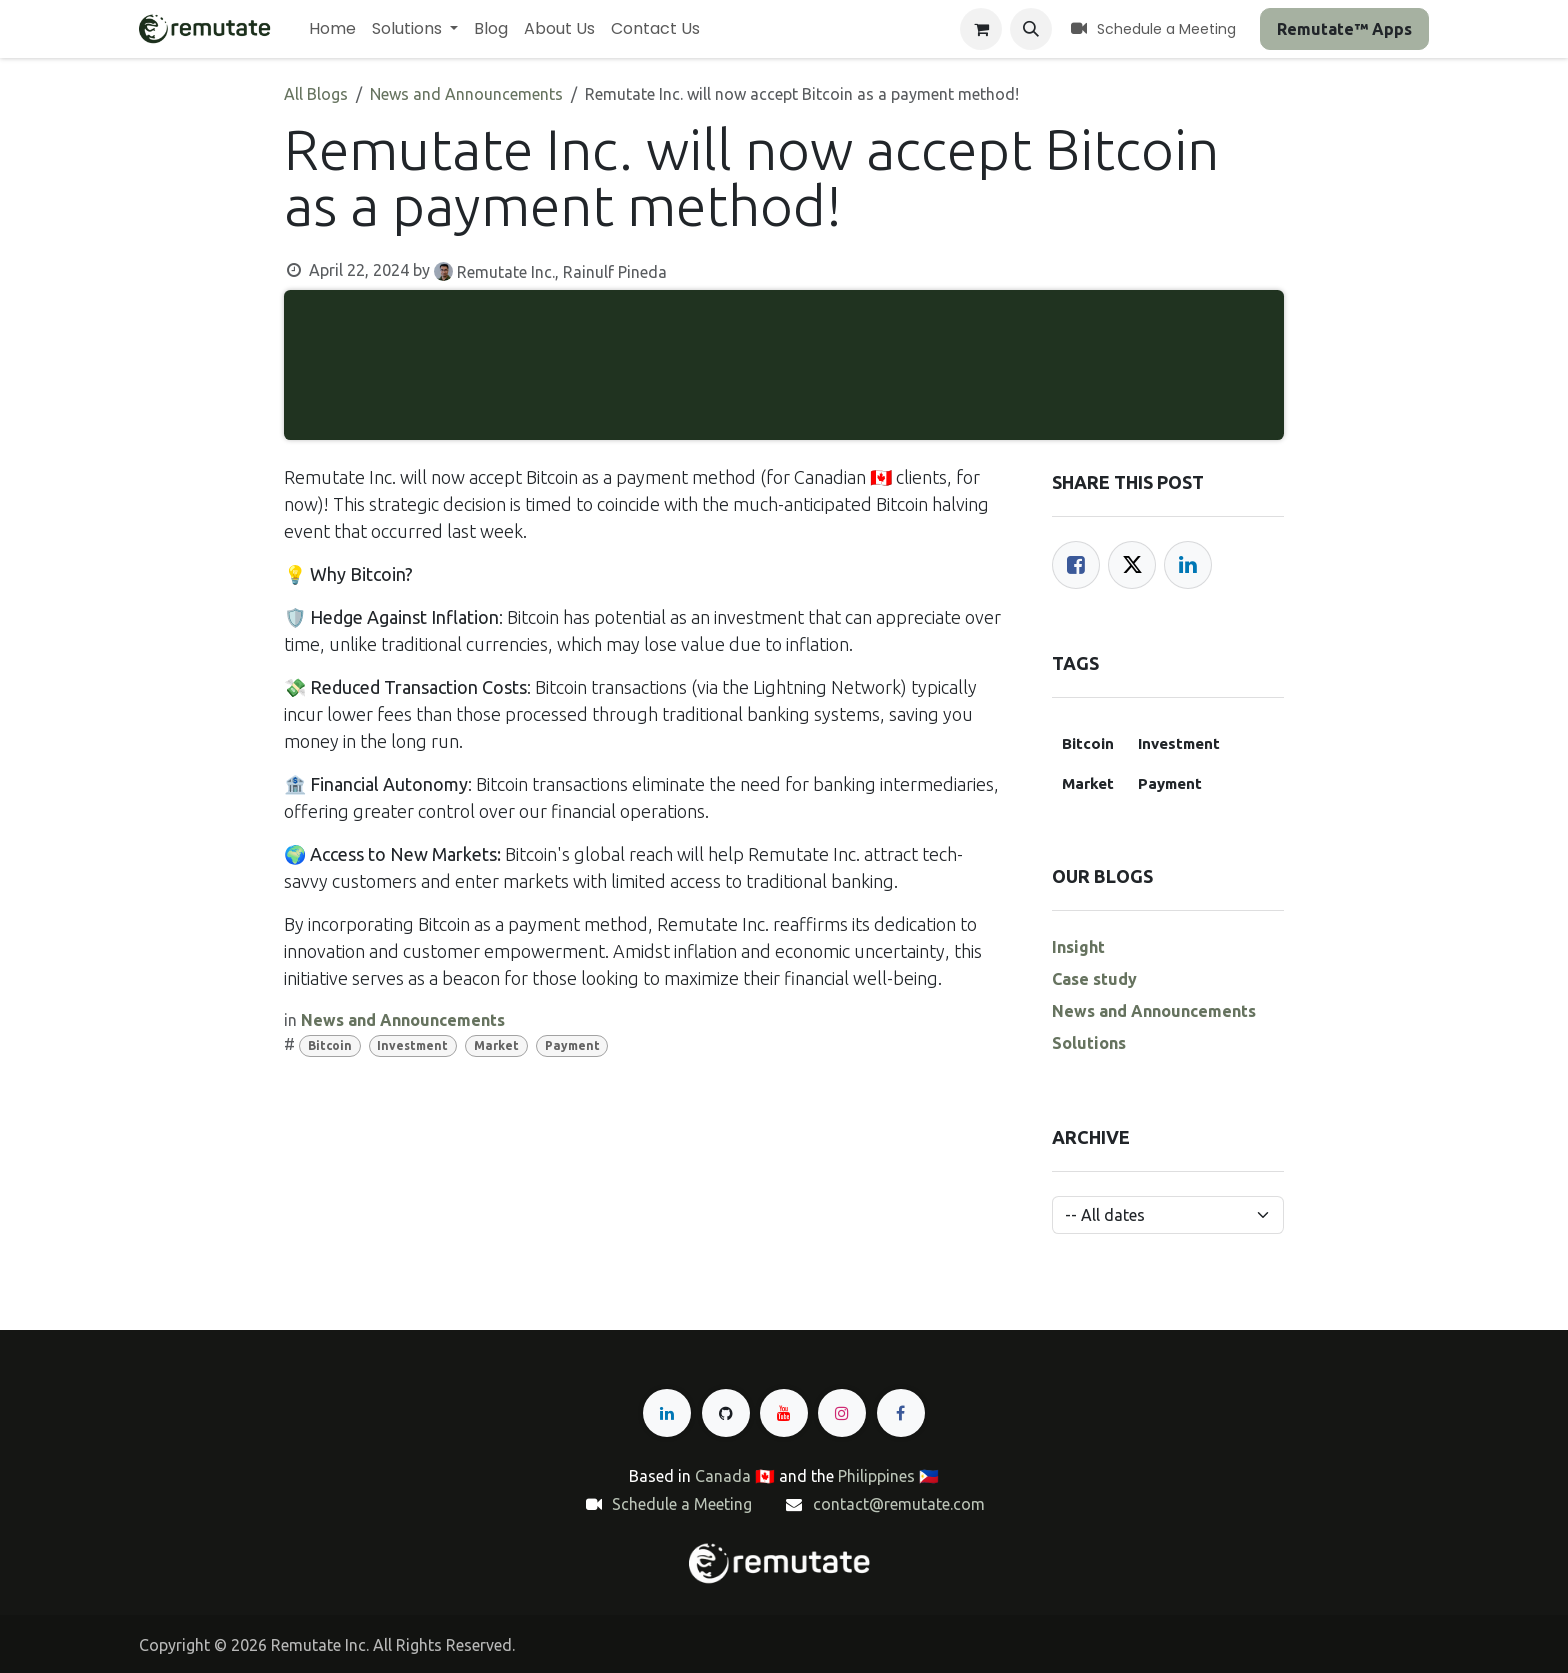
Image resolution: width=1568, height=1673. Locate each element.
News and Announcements (466, 94)
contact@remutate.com (899, 1504)
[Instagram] (842, 1413)
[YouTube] (784, 1413)
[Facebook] (1076, 565)
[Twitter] (1132, 565)
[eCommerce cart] (981, 29)
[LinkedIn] (1188, 565)
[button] (1031, 29)
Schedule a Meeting (682, 1504)
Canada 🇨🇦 (735, 1476)
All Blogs (316, 94)
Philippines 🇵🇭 (888, 1476)
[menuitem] (332, 29)
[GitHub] (726, 1413)
